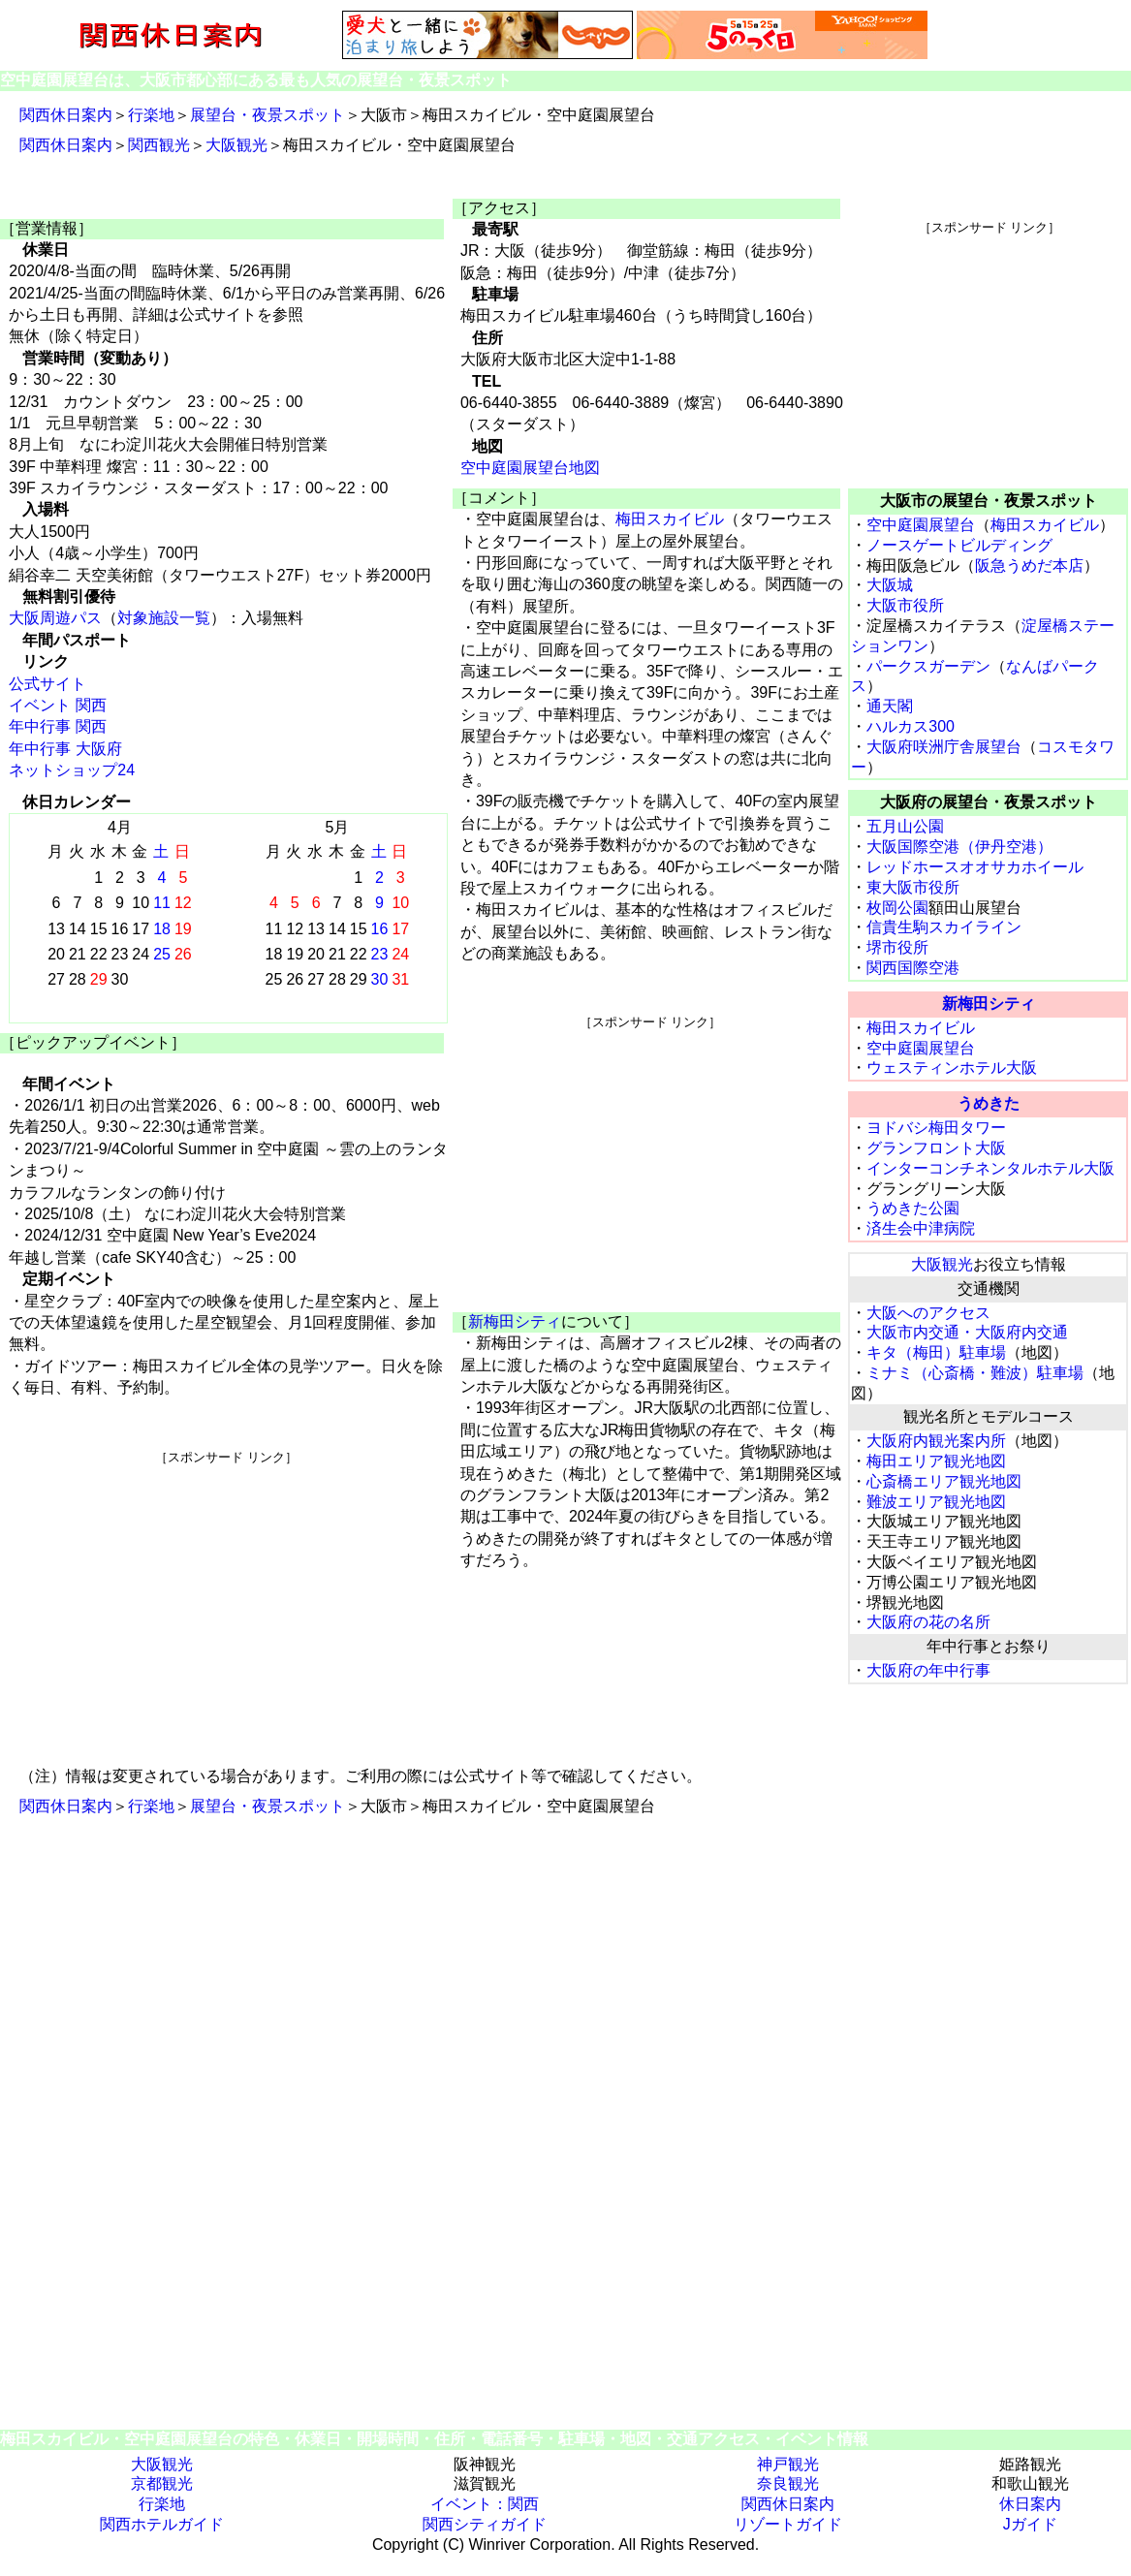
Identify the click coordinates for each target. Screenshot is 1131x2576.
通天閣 (889, 706)
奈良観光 (788, 2483)
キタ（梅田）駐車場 (936, 1352)
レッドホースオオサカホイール (975, 867)
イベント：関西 (484, 2504)
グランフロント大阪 (936, 1148)
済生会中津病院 (920, 1228)
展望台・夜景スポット (267, 115)
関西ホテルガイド (162, 2524)
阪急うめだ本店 (1029, 565)
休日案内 (1030, 2504)
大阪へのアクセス (928, 1312)
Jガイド (1030, 2524)
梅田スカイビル (669, 519)
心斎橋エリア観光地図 (943, 1481)
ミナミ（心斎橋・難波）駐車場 (975, 1373)
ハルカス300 (910, 726)
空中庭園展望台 (920, 525)
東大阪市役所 (912, 887)
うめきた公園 (912, 1208)
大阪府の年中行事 (928, 1670)
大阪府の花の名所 (928, 1622)
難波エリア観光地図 (936, 1501)
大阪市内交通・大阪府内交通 (967, 1332)
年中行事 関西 (57, 726)
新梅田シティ (514, 1321)
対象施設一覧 (163, 618)
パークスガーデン (928, 666)
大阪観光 (236, 145)
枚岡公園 (897, 907)
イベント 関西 (57, 705)
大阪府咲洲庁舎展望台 (943, 746)
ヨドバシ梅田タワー (936, 1127)
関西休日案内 (65, 115)
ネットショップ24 (72, 770)
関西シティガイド (485, 2524)
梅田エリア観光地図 (936, 1461)
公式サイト (47, 683)
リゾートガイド (788, 2524)
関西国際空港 (912, 967)
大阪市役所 (905, 605)
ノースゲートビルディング (959, 545)
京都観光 (162, 2483)
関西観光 (159, 145)
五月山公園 (905, 826)
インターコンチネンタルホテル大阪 (990, 1168)
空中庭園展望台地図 (530, 467)
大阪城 (889, 585)
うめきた (989, 1103)
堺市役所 (897, 947)
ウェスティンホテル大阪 (951, 1067)
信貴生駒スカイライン (943, 927)
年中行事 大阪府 (65, 748)
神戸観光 (788, 2464)
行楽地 (151, 115)
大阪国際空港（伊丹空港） (959, 846)
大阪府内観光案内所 (936, 1440)
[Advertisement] (226, 1602)
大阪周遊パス (55, 618)
